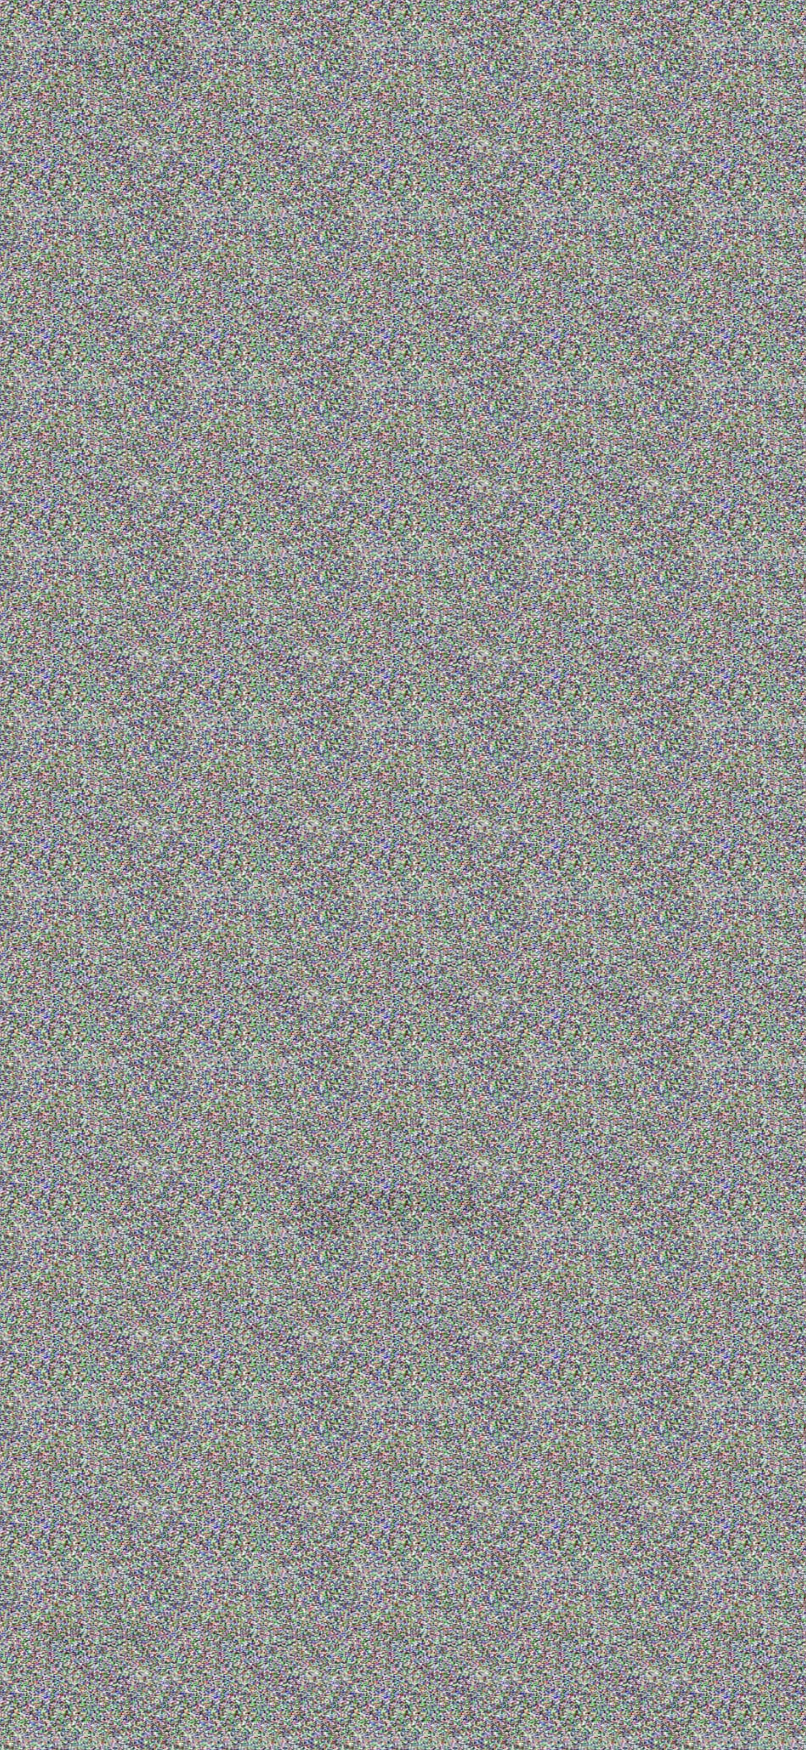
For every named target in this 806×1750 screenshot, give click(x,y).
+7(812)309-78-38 (599, 63)
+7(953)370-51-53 (730, 63)
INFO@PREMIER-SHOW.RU (711, 1635)
